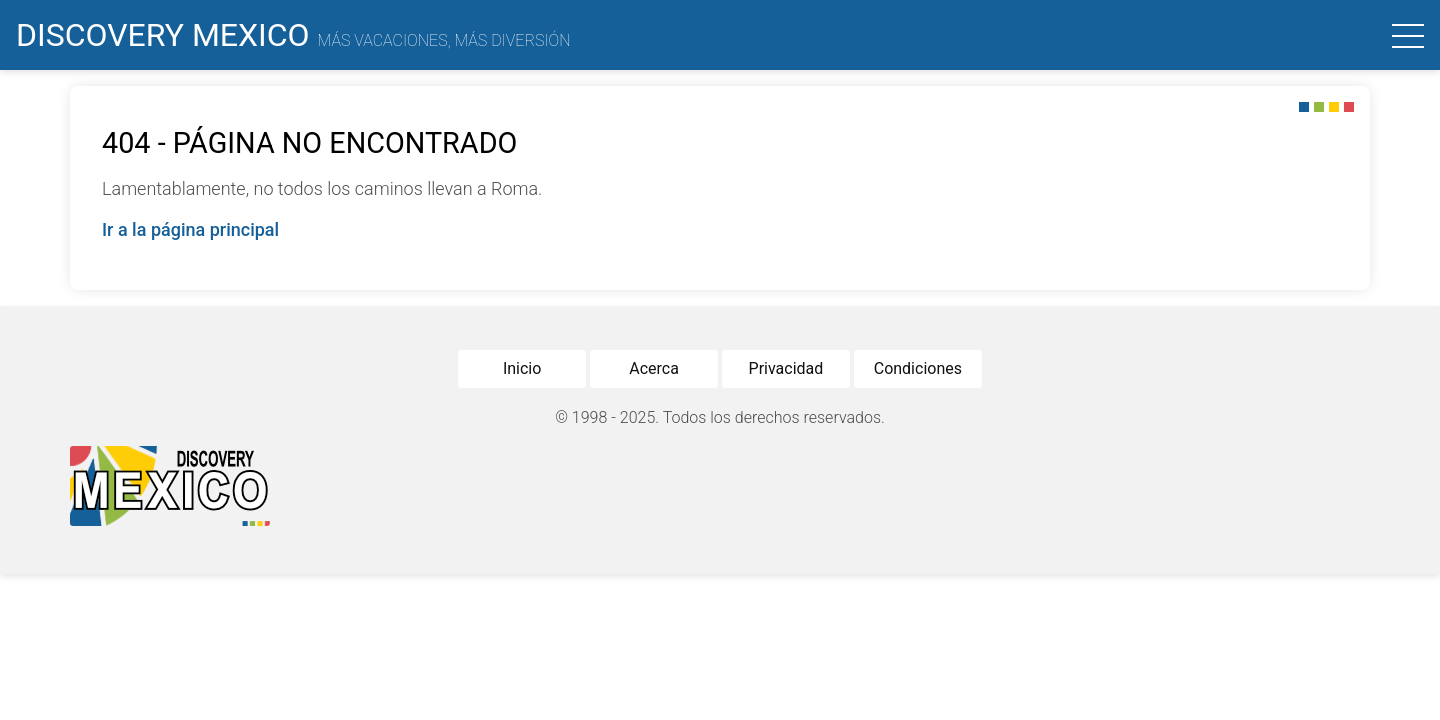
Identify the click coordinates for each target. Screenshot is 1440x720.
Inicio (522, 368)
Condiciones (918, 368)
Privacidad (786, 368)
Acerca (654, 368)
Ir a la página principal (190, 229)
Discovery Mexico (293, 35)
